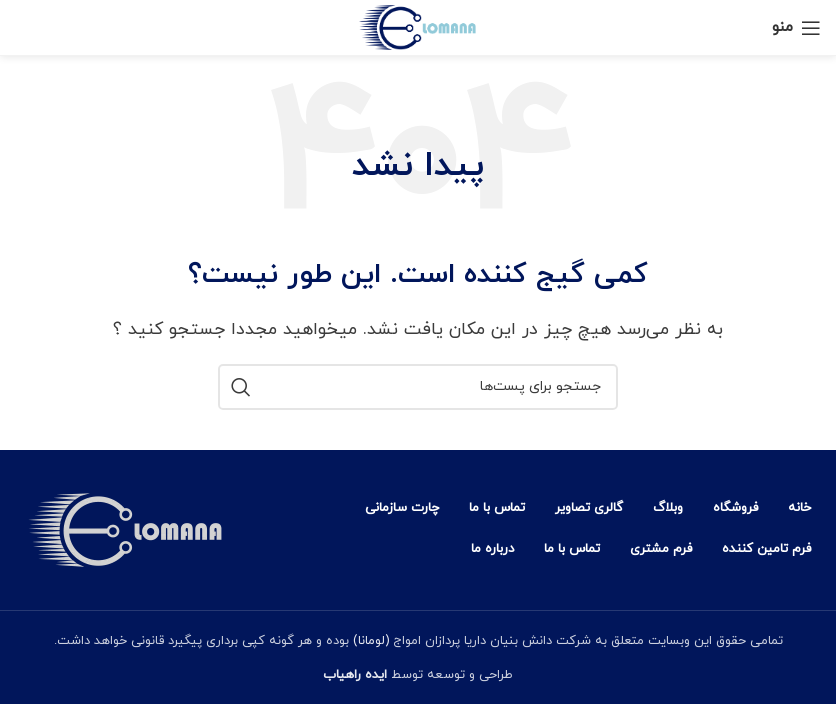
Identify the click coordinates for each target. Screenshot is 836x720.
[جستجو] (418, 387)
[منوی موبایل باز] (796, 28)
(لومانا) (369, 641)
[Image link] (125, 528)
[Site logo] (418, 26)
